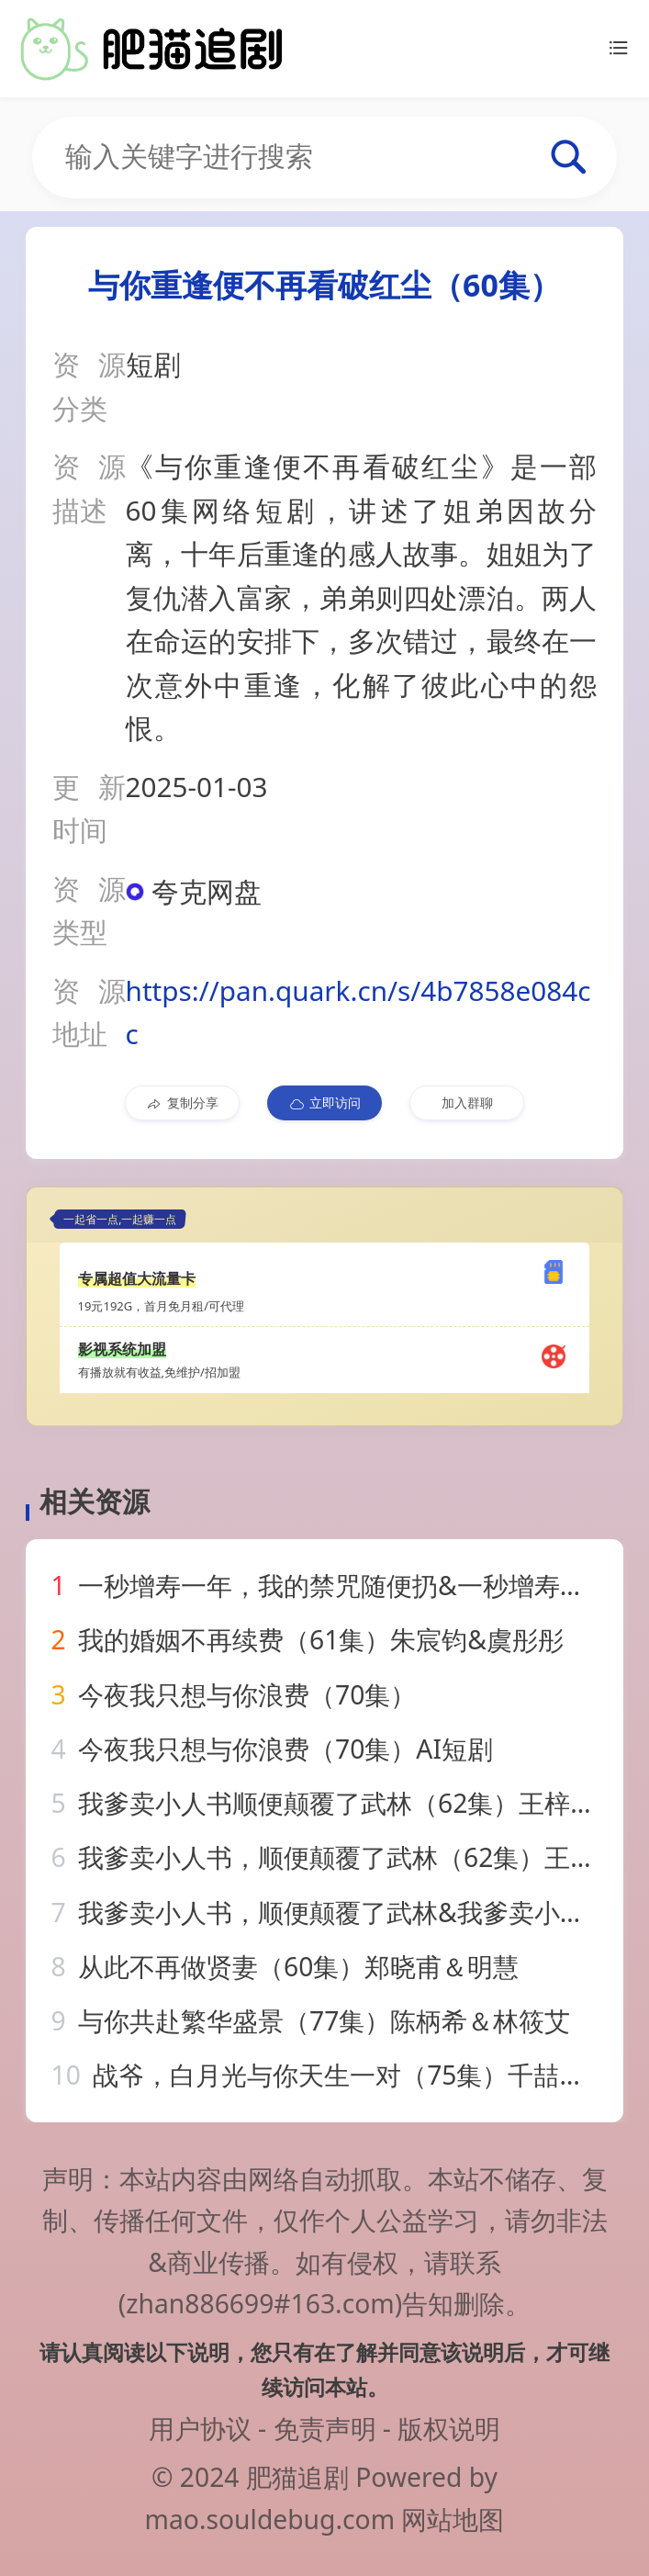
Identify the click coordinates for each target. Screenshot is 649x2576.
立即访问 (324, 1103)
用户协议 (200, 2428)
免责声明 (325, 2428)
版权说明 (448, 2428)
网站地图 (452, 2519)
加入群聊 (467, 1102)
